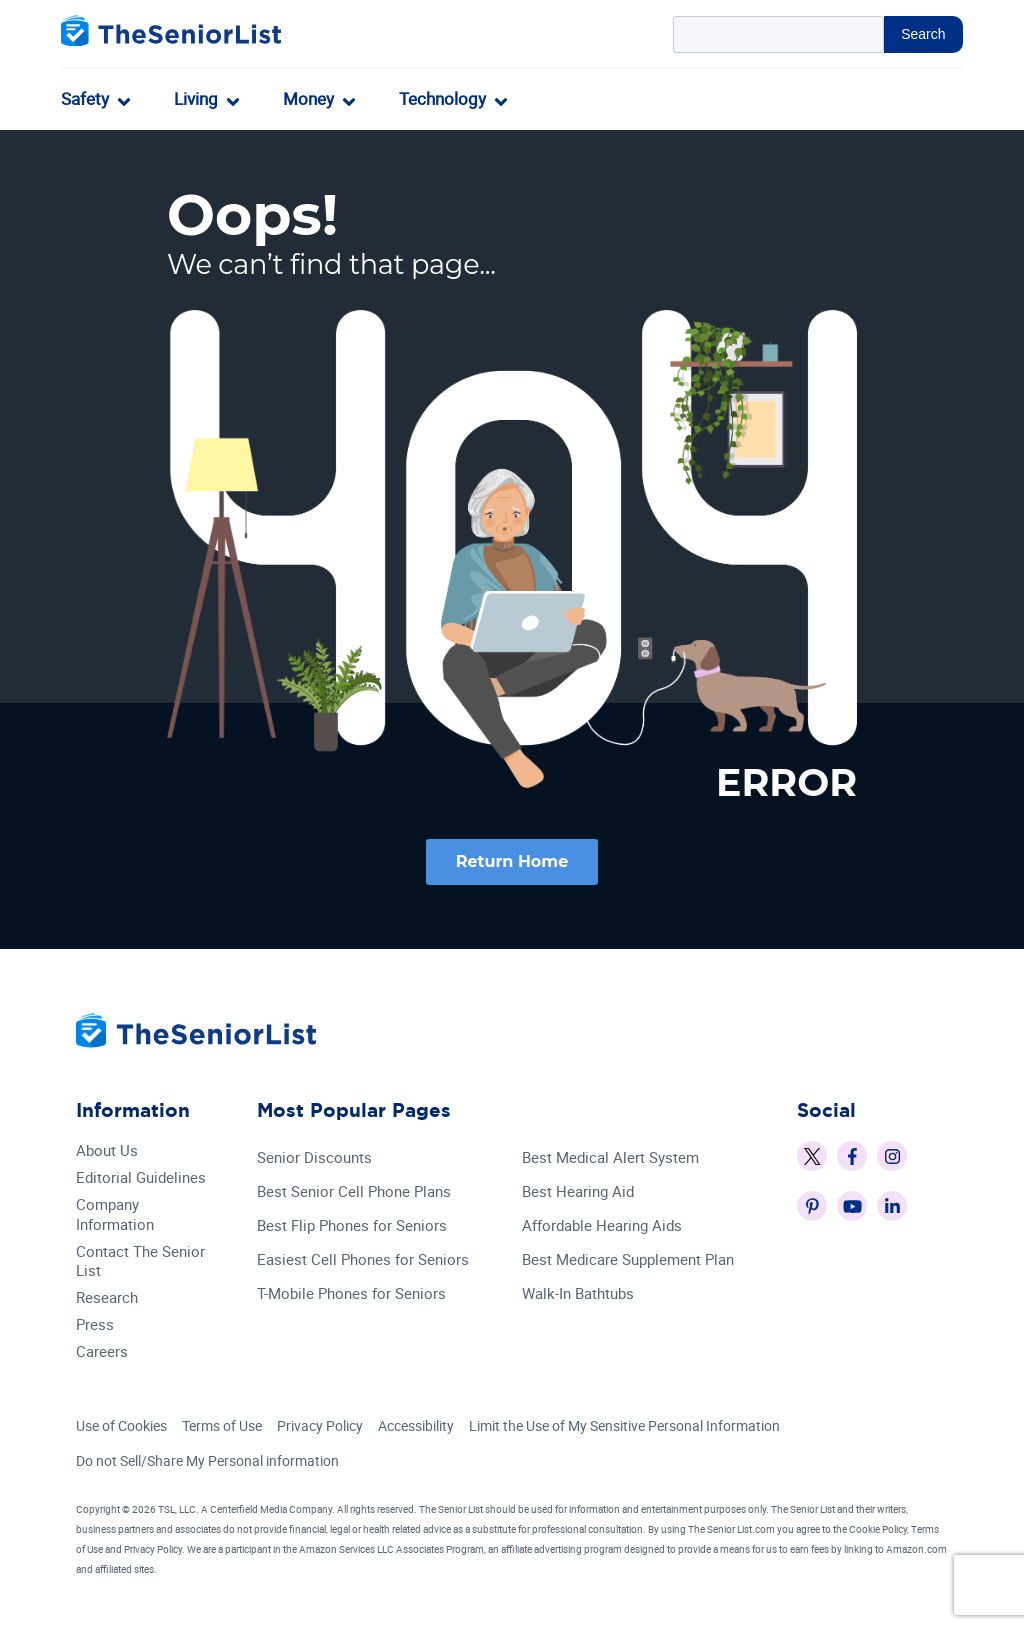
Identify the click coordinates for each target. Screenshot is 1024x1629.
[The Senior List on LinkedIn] (892, 1207)
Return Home (512, 861)
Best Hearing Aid (578, 1192)
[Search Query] (779, 34)
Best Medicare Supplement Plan (628, 1260)
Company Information (115, 1215)
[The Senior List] (171, 34)
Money (308, 98)
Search (923, 34)
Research (107, 1298)
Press (95, 1325)
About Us (107, 1151)
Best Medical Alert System (610, 1158)
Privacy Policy (320, 1426)
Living (196, 98)
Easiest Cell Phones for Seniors (363, 1260)
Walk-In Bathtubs (578, 1294)
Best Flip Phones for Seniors (352, 1226)
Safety (85, 98)
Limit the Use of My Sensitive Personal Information (624, 1426)
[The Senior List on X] (812, 1157)
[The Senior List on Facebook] (852, 1157)
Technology (442, 98)
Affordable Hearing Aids (602, 1226)
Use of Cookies (121, 1426)
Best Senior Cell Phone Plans (354, 1192)
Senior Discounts (314, 1158)
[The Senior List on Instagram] (892, 1157)
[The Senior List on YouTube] (852, 1207)
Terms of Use (222, 1426)
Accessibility (416, 1426)
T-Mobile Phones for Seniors (351, 1294)
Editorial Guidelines (141, 1178)
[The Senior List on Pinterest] (812, 1207)
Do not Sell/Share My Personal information (207, 1460)
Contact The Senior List (140, 1261)
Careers (102, 1352)
